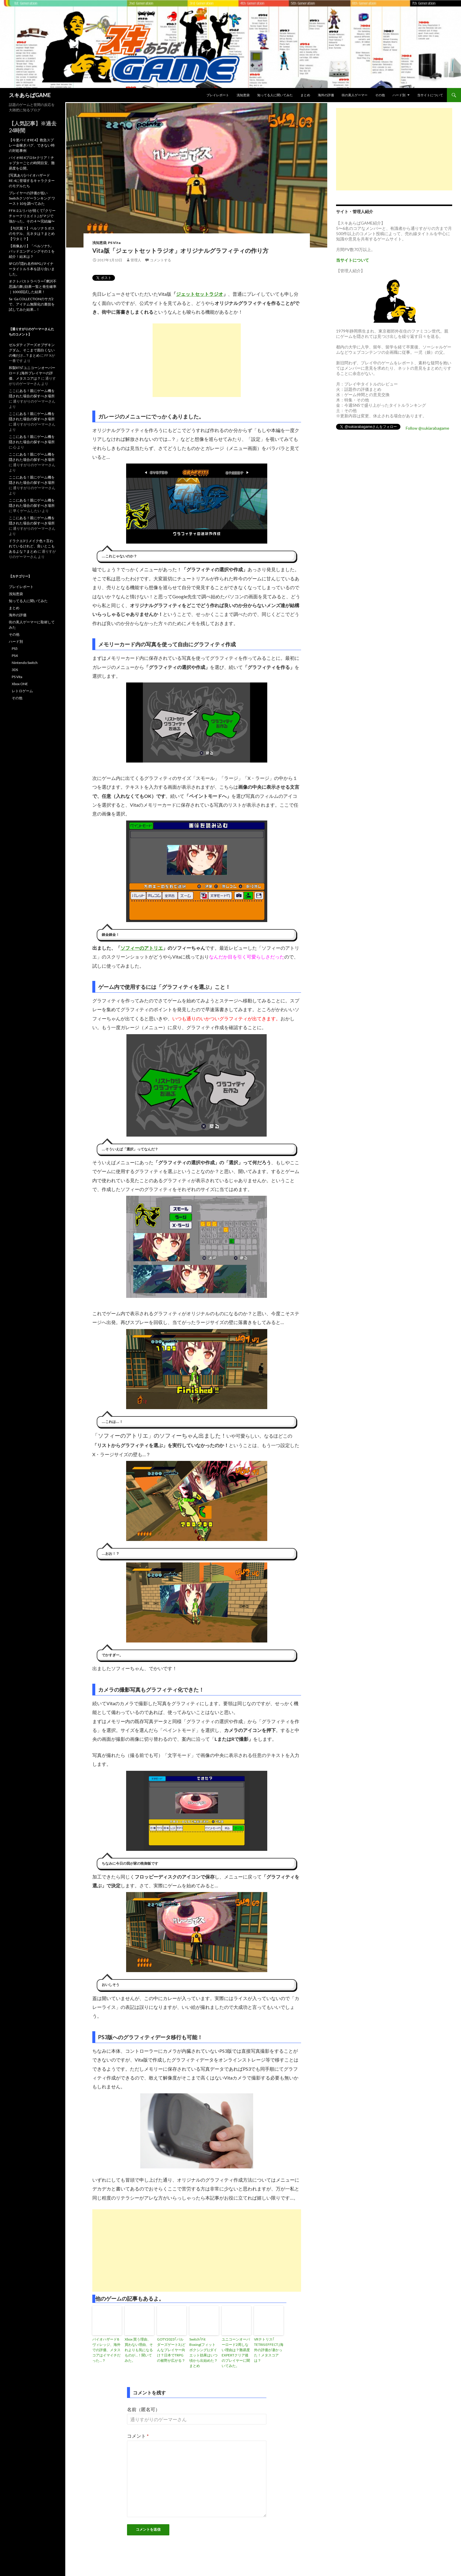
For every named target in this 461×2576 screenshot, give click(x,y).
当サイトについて (430, 95)
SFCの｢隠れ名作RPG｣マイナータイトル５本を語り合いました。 (32, 268)
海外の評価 (326, 95)
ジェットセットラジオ (199, 294)
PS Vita (114, 242)
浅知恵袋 (243, 95)
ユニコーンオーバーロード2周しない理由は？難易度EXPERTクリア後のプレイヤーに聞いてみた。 (236, 2352)
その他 (380, 95)
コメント (138, 2436)
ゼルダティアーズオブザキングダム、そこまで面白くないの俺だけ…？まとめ (32, 350)
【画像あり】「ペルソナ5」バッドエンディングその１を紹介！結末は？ (32, 251)
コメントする (160, 260)
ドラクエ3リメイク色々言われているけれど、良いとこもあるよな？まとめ (32, 546)
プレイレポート (217, 95)
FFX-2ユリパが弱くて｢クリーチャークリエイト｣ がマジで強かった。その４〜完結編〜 (32, 215)
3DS (15, 669)
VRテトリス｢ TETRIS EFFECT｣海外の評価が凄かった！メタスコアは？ (268, 2350)
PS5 (15, 648)
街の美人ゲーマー (355, 95)
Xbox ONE (20, 684)
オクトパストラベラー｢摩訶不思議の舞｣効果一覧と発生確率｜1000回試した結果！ (32, 286)
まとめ (305, 95)
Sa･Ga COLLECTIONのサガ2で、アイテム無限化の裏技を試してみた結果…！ (32, 304)
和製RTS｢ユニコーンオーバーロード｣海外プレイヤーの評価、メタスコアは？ (32, 373)
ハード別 (398, 95)
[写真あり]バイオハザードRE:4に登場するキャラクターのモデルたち (32, 180)
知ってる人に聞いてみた (275, 95)
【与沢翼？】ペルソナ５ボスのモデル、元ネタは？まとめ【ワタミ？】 (32, 233)
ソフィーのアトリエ (142, 948)
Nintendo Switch (25, 662)
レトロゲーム (22, 691)
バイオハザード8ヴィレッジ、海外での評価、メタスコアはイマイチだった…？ (106, 2350)
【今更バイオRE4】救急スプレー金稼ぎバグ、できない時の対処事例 (32, 145)
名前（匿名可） (143, 2409)
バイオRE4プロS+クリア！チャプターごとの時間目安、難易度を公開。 (32, 162)
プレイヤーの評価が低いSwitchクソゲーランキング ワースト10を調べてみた (32, 198)
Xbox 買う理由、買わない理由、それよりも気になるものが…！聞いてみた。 (139, 2350)
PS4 (15, 655)
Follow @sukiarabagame (427, 428)
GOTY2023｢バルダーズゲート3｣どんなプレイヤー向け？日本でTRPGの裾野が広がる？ (171, 2350)
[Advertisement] (197, 360)
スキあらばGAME (30, 95)
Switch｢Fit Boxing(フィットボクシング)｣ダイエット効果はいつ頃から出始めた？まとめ (203, 2352)
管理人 (136, 260)
